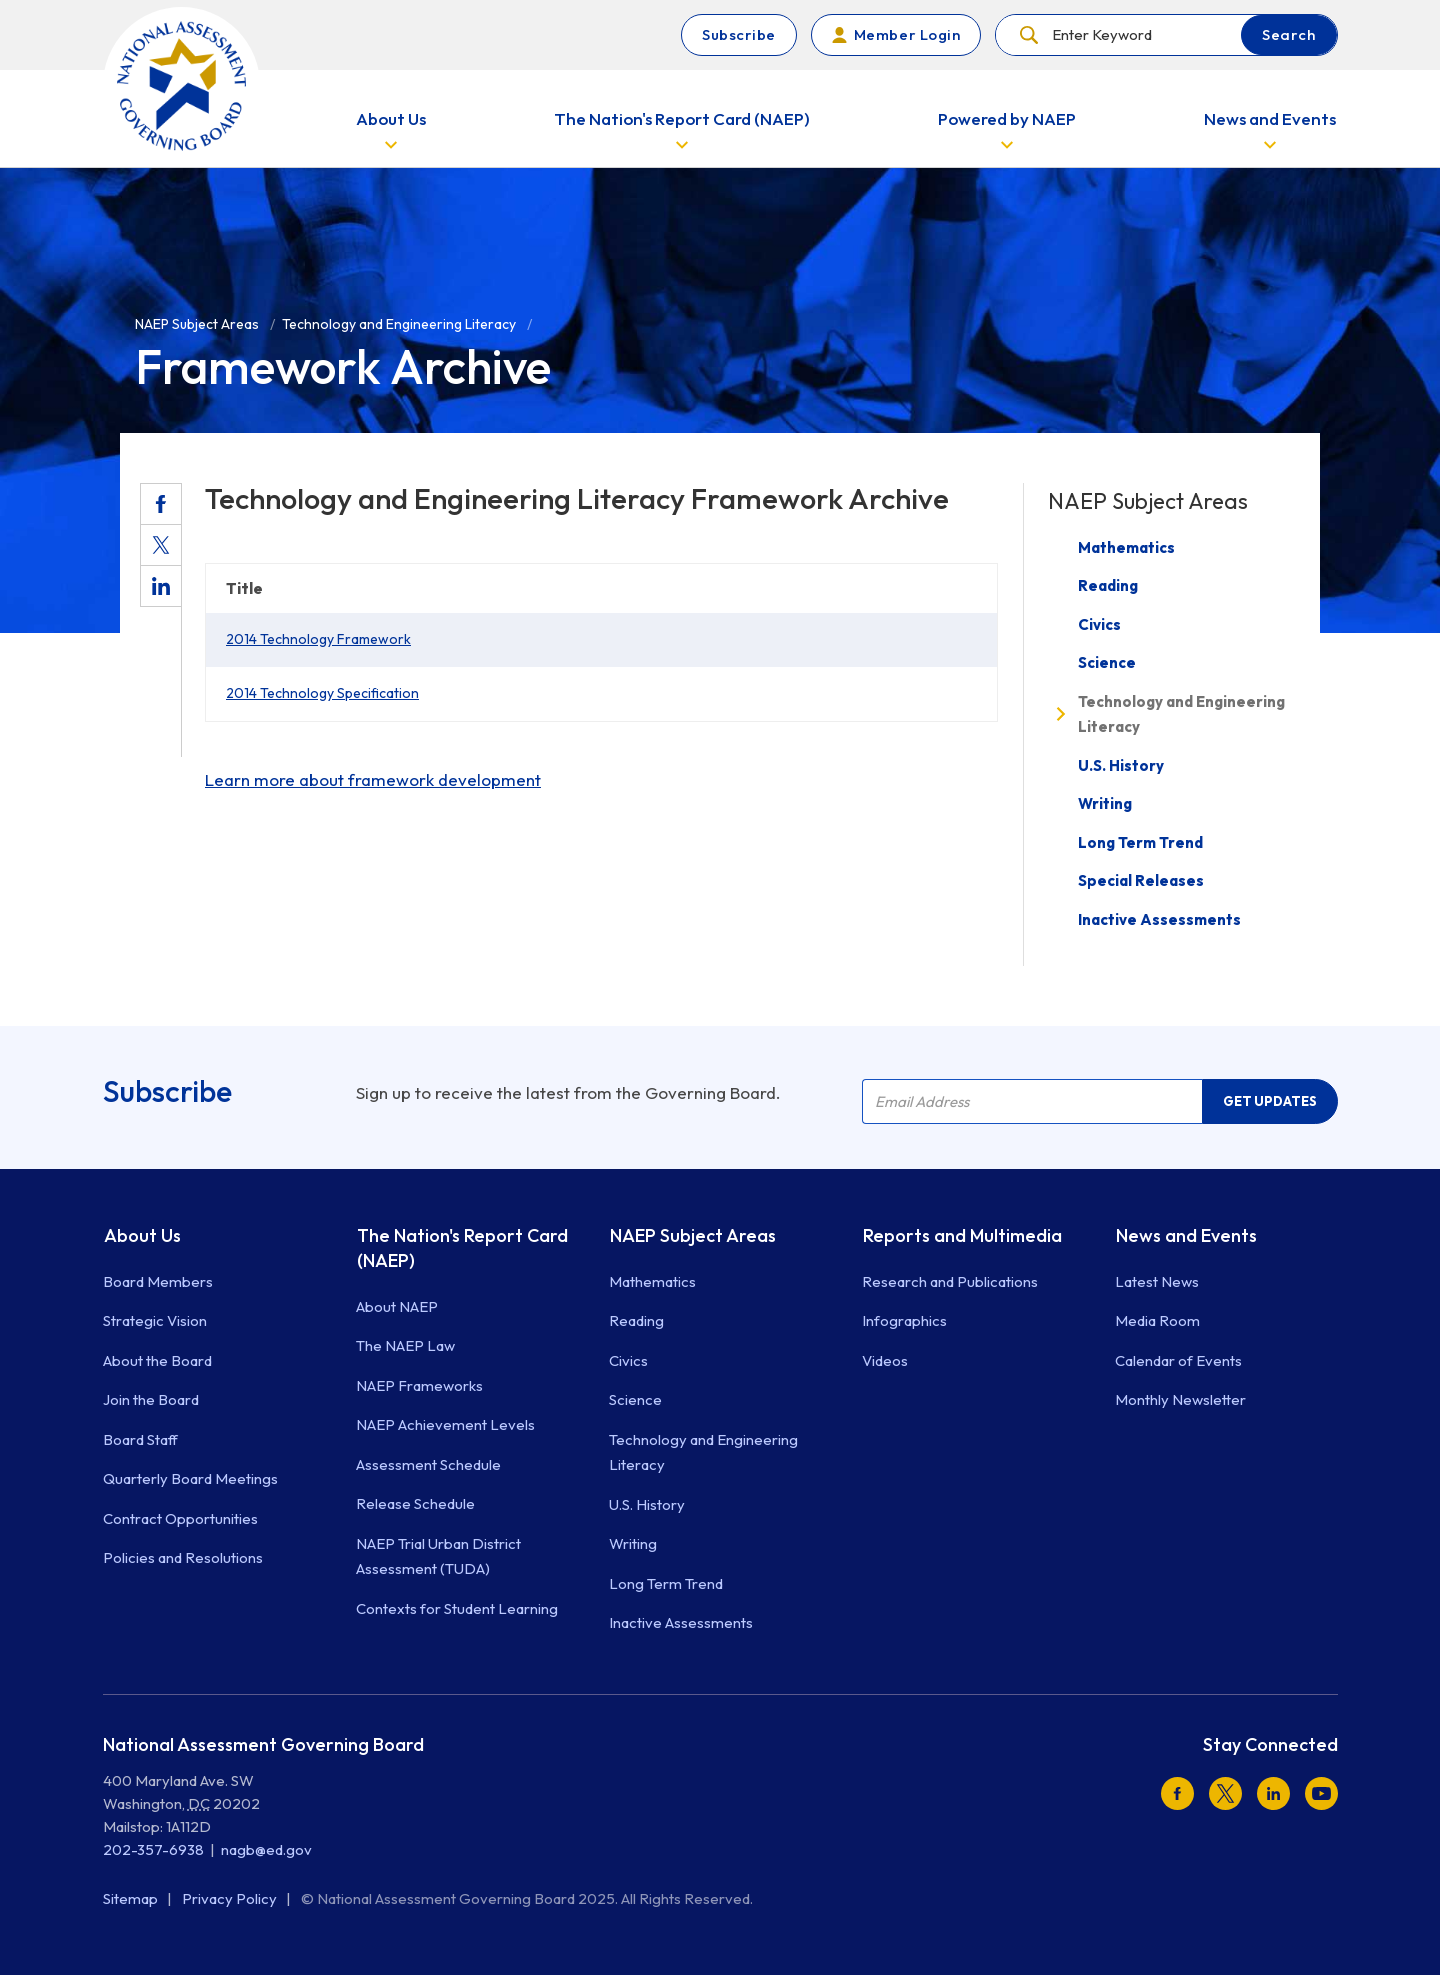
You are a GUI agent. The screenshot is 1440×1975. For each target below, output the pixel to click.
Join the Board (151, 1399)
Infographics (904, 1320)
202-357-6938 (153, 1849)
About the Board (157, 1360)
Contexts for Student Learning (457, 1608)
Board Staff (140, 1439)
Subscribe (739, 34)
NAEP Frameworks (419, 1385)
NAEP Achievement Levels (445, 1424)
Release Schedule (415, 1503)
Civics (1099, 624)
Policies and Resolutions (183, 1557)
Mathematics (1126, 547)
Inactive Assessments (1159, 919)
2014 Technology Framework (318, 639)
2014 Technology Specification (322, 693)
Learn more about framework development (373, 779)
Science (1107, 662)
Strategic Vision (155, 1320)
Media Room (1157, 1320)
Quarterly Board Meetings (190, 1478)
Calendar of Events (1178, 1360)
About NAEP (397, 1306)
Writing (1105, 803)
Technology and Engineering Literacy (1181, 714)
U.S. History (1121, 765)
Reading (1108, 585)
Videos (885, 1360)
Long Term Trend (1140, 842)
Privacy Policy (231, 1898)
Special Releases (1141, 880)
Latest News (1157, 1281)
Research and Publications (950, 1281)
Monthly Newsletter (1180, 1399)
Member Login (907, 34)
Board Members (158, 1281)
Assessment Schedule (428, 1464)
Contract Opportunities (180, 1518)
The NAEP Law (405, 1345)
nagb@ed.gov (266, 1849)
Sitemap (132, 1898)
